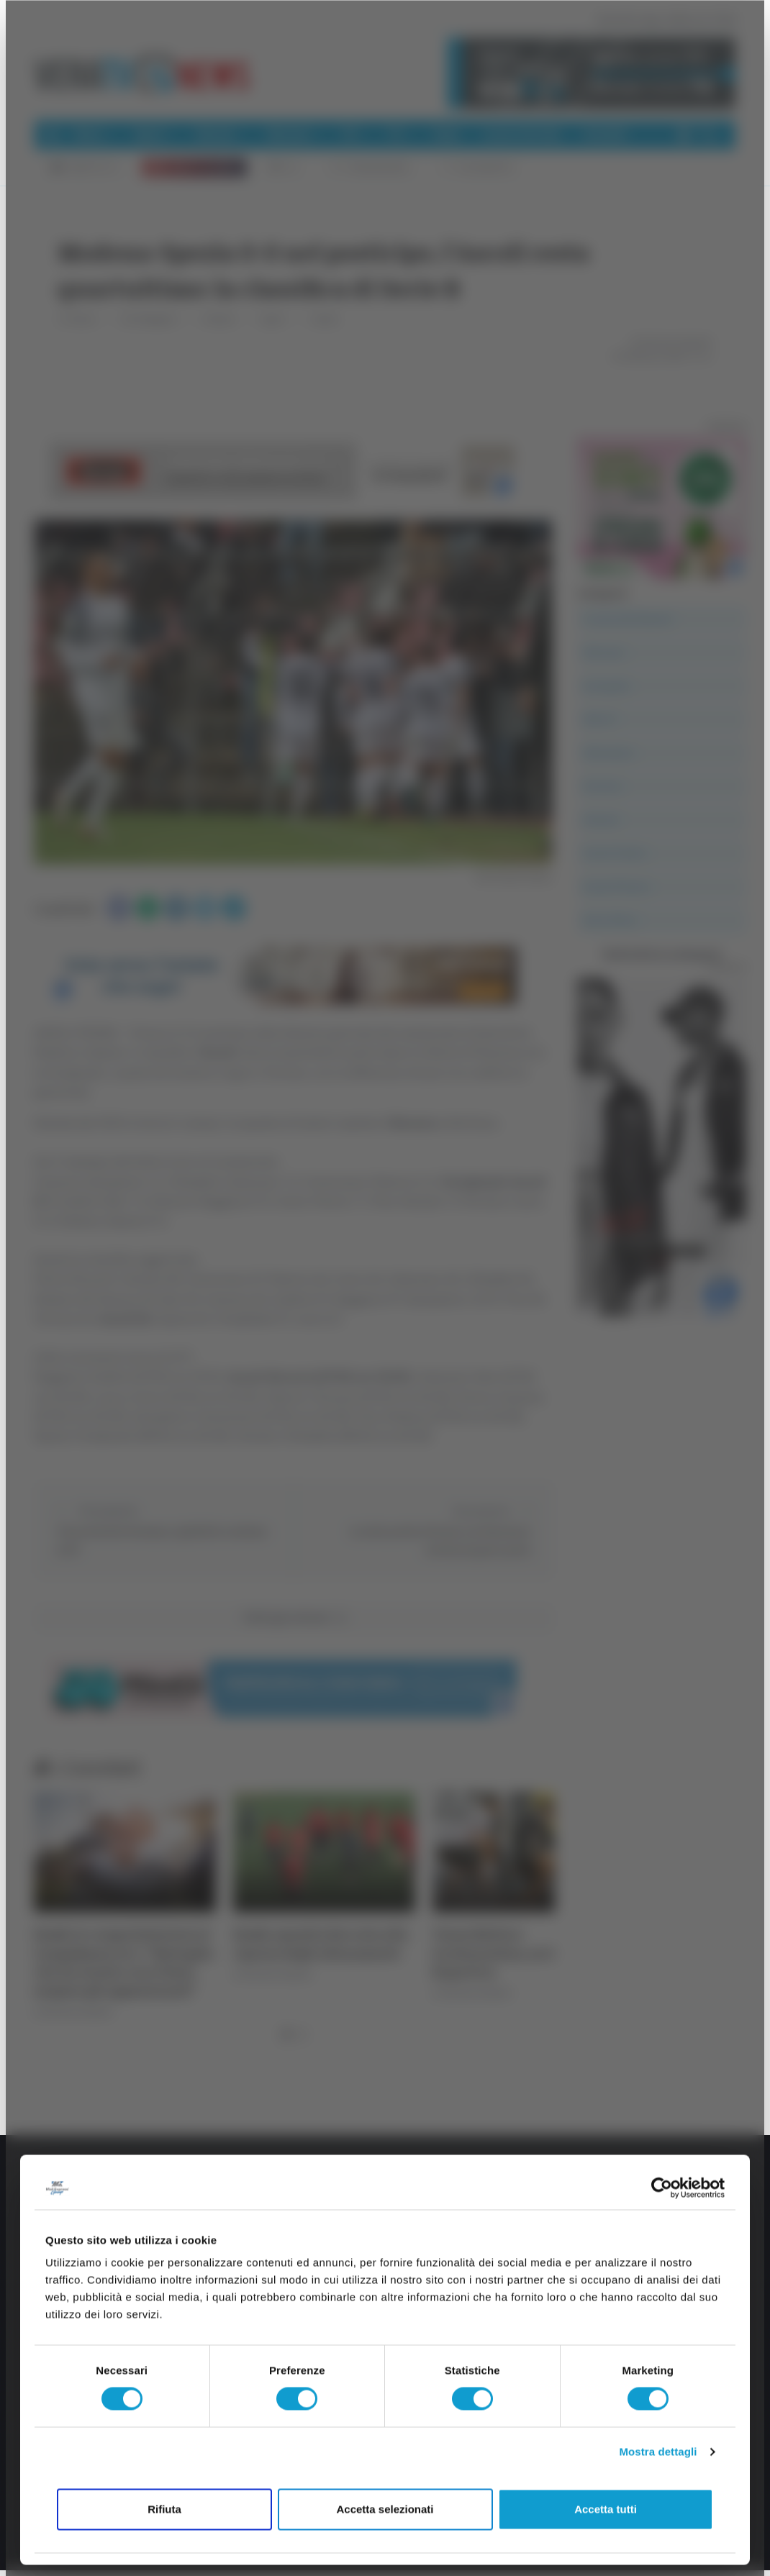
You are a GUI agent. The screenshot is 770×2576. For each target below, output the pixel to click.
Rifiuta (164, 2509)
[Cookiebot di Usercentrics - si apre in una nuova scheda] (662, 2187)
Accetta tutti (605, 2509)
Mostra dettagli (658, 2452)
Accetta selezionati (384, 2509)
